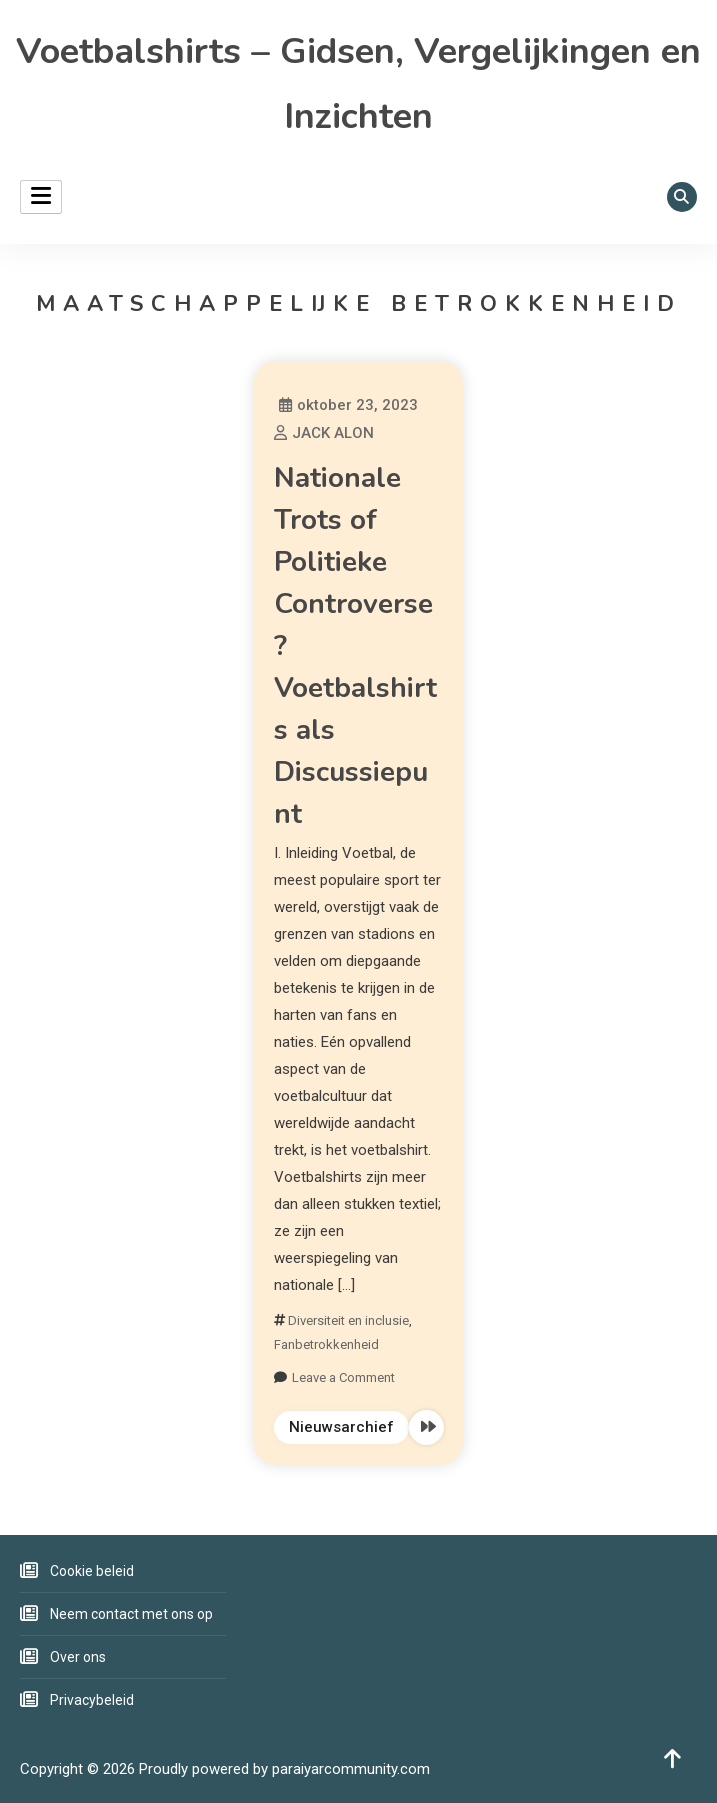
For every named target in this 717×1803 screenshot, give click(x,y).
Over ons (78, 1657)
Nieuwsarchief (341, 1427)
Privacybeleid (92, 1700)
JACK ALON (333, 433)
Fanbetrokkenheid (326, 1344)
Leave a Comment (343, 1377)
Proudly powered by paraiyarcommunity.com (284, 1769)
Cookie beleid (92, 1571)
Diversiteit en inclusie (348, 1320)
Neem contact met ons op (131, 1614)
